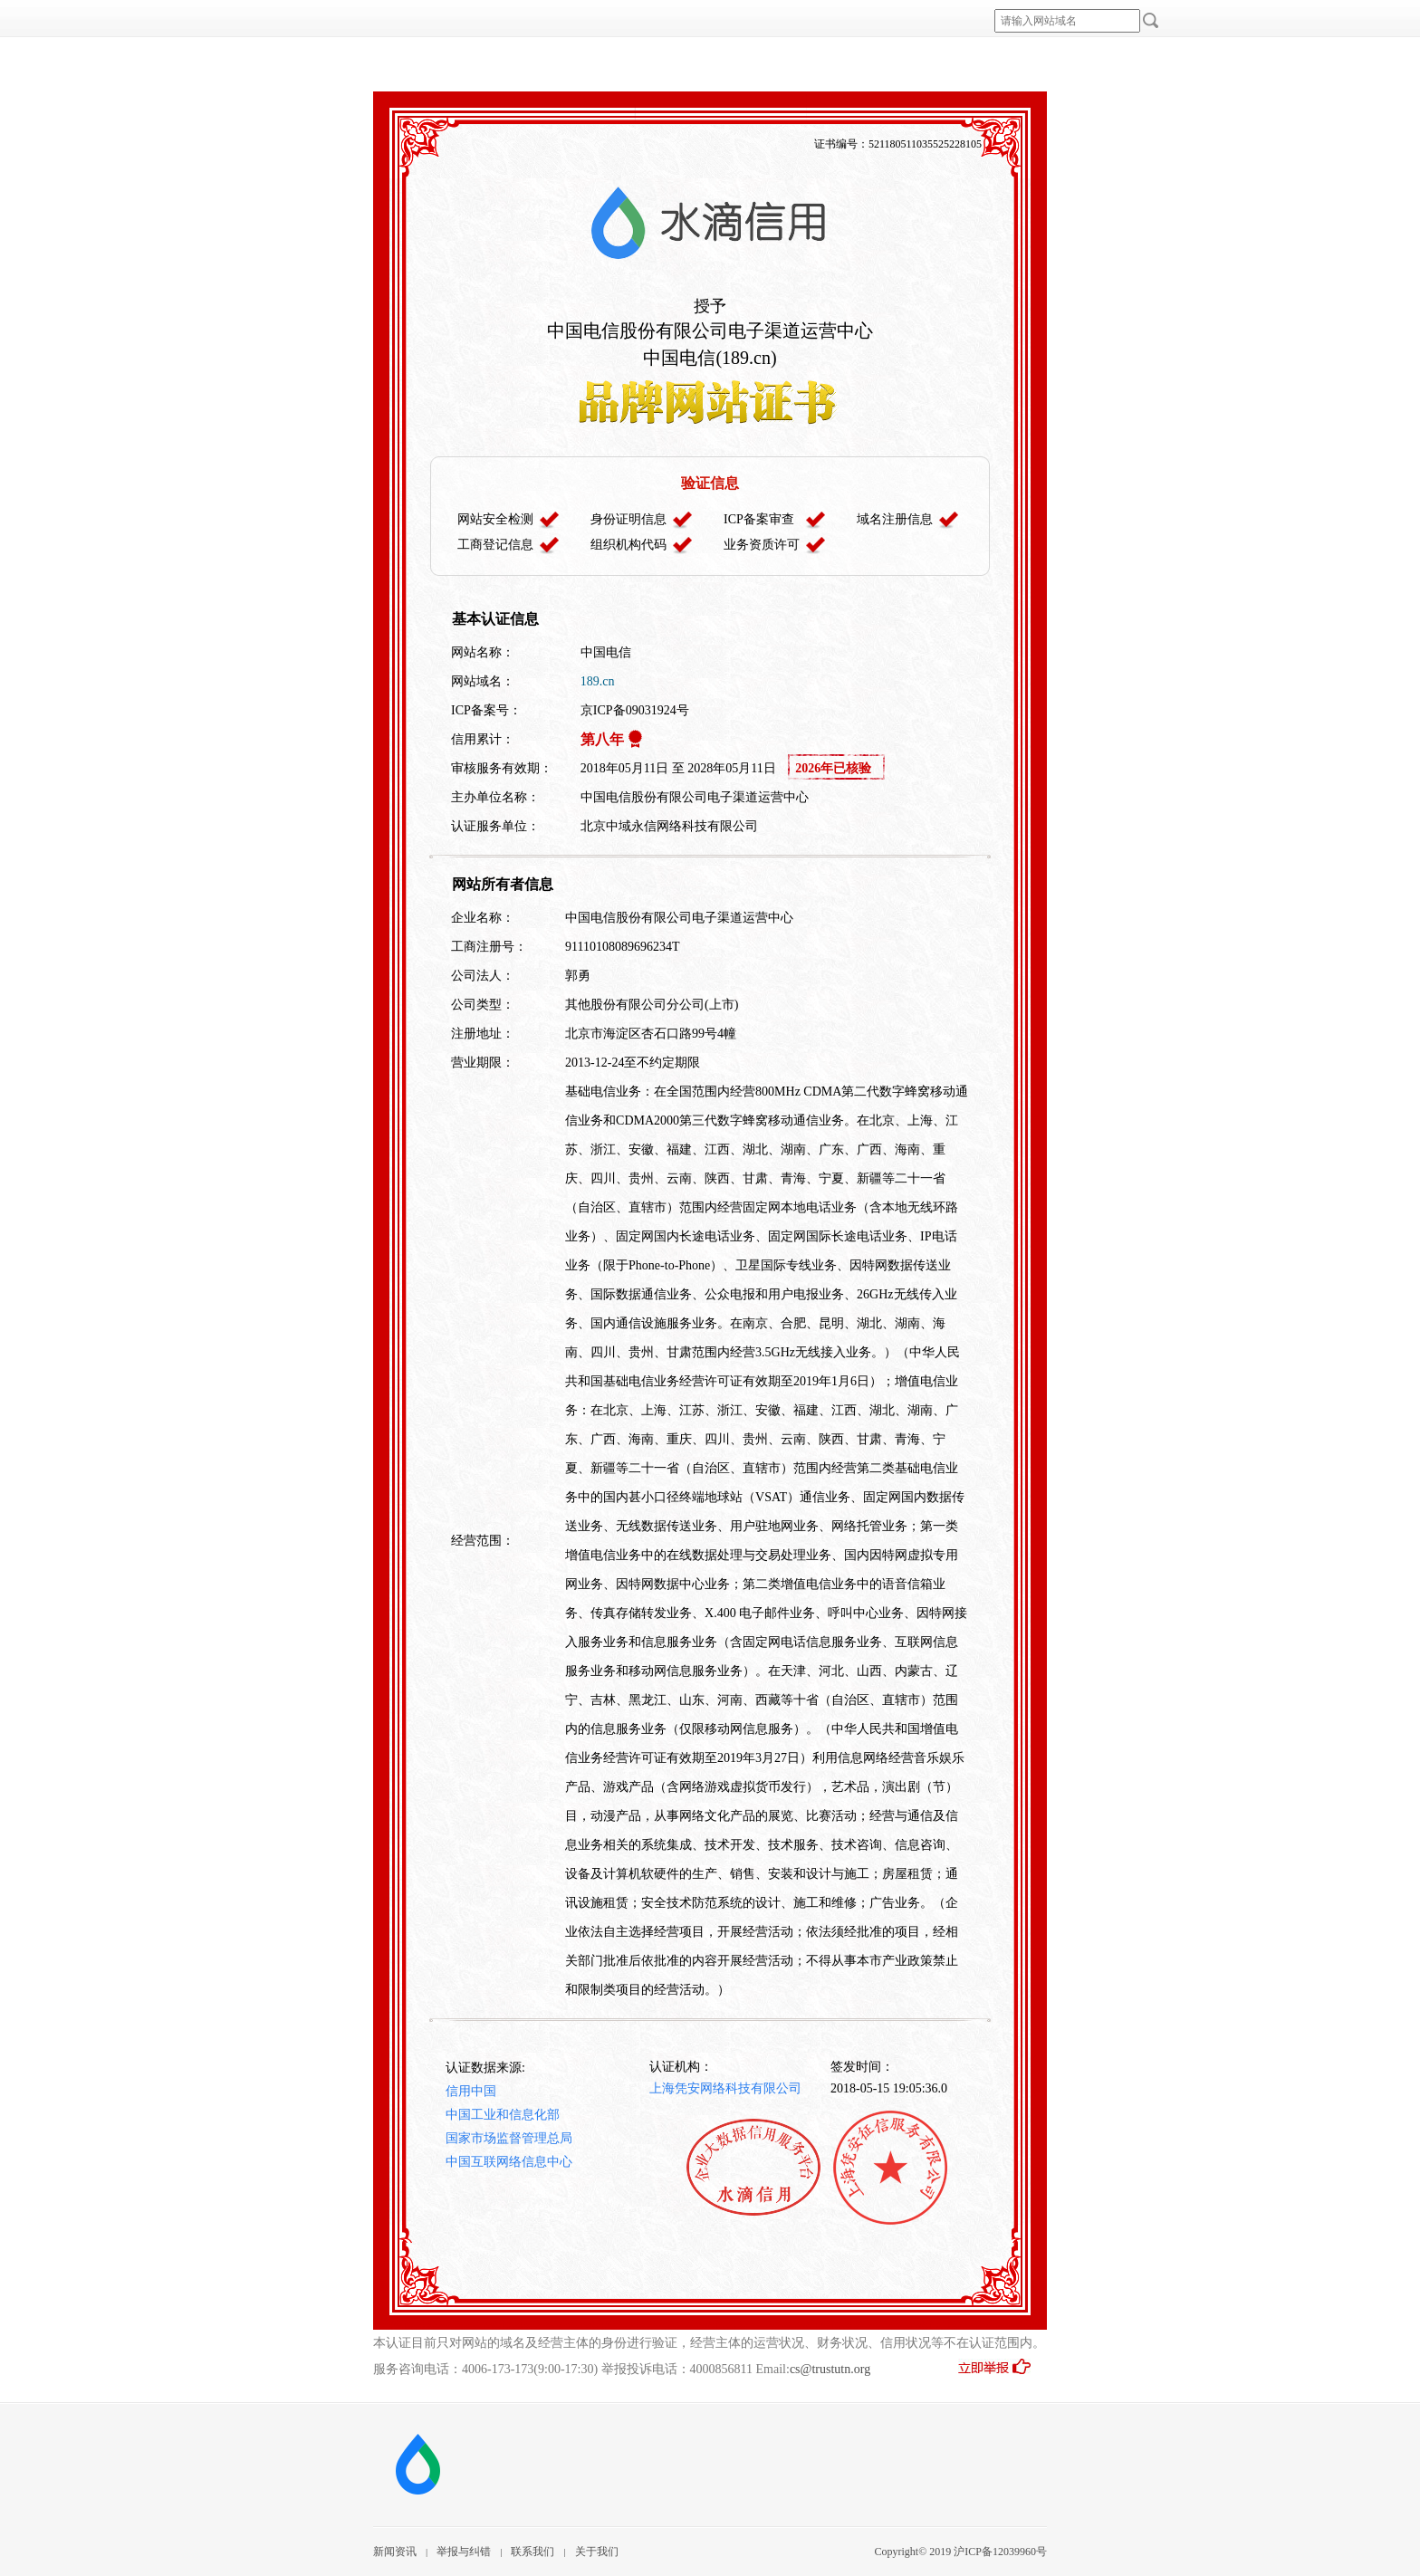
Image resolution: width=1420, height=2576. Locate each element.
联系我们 (532, 2551)
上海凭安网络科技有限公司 (725, 2088)
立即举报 (1002, 2372)
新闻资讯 (395, 2551)
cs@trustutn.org (830, 2369)
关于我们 (597, 2551)
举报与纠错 (464, 2551)
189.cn (597, 681)
